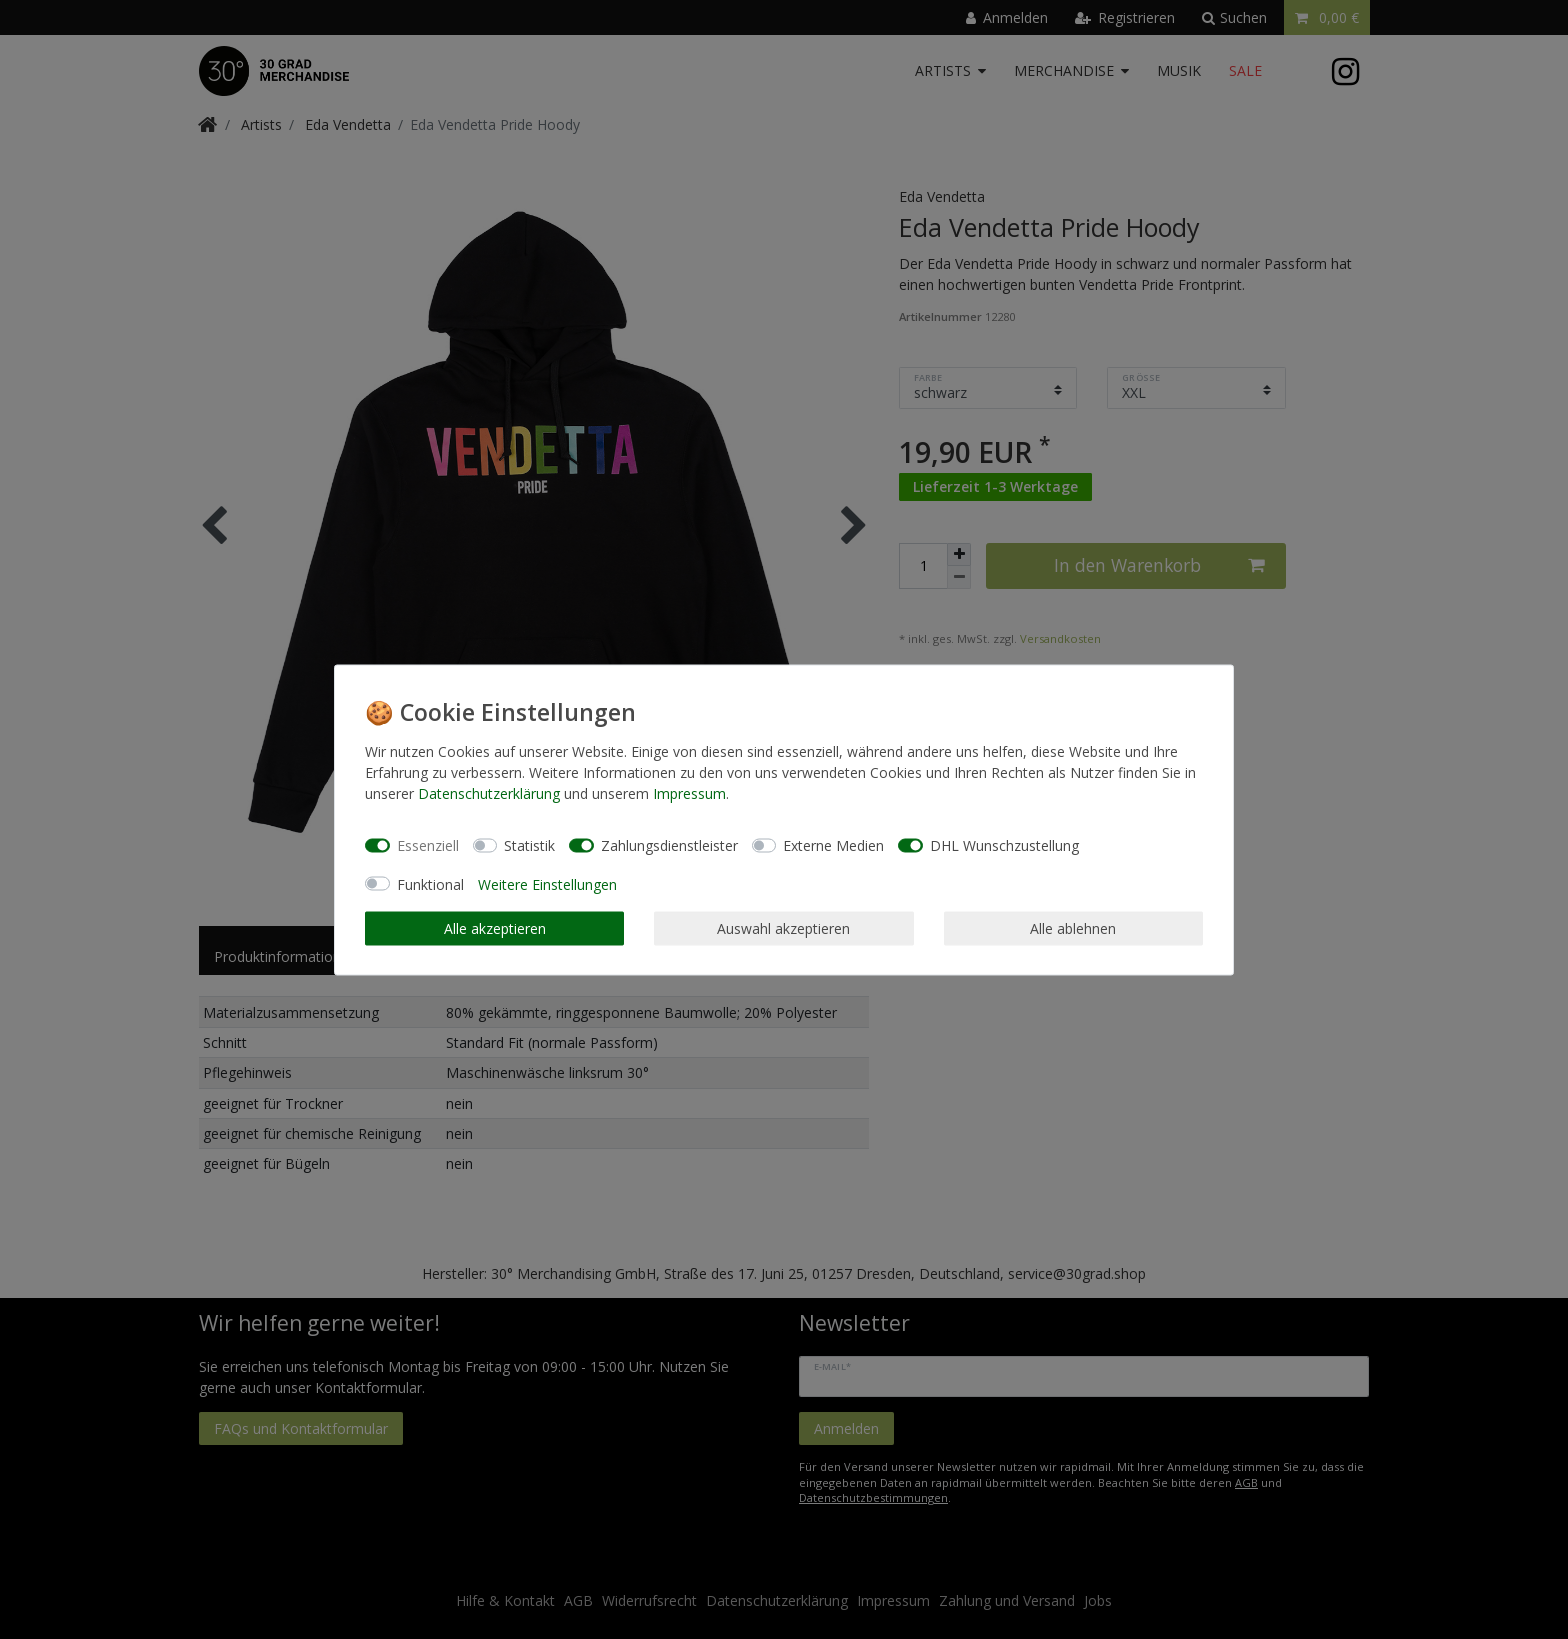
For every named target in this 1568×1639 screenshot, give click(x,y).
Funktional (430, 883)
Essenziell (428, 845)
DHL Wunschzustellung (1004, 845)
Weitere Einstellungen (547, 883)
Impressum (689, 792)
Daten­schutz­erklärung (489, 792)
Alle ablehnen (1073, 928)
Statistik (529, 845)
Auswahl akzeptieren (783, 928)
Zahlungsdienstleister (669, 845)
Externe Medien (833, 845)
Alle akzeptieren (495, 928)
